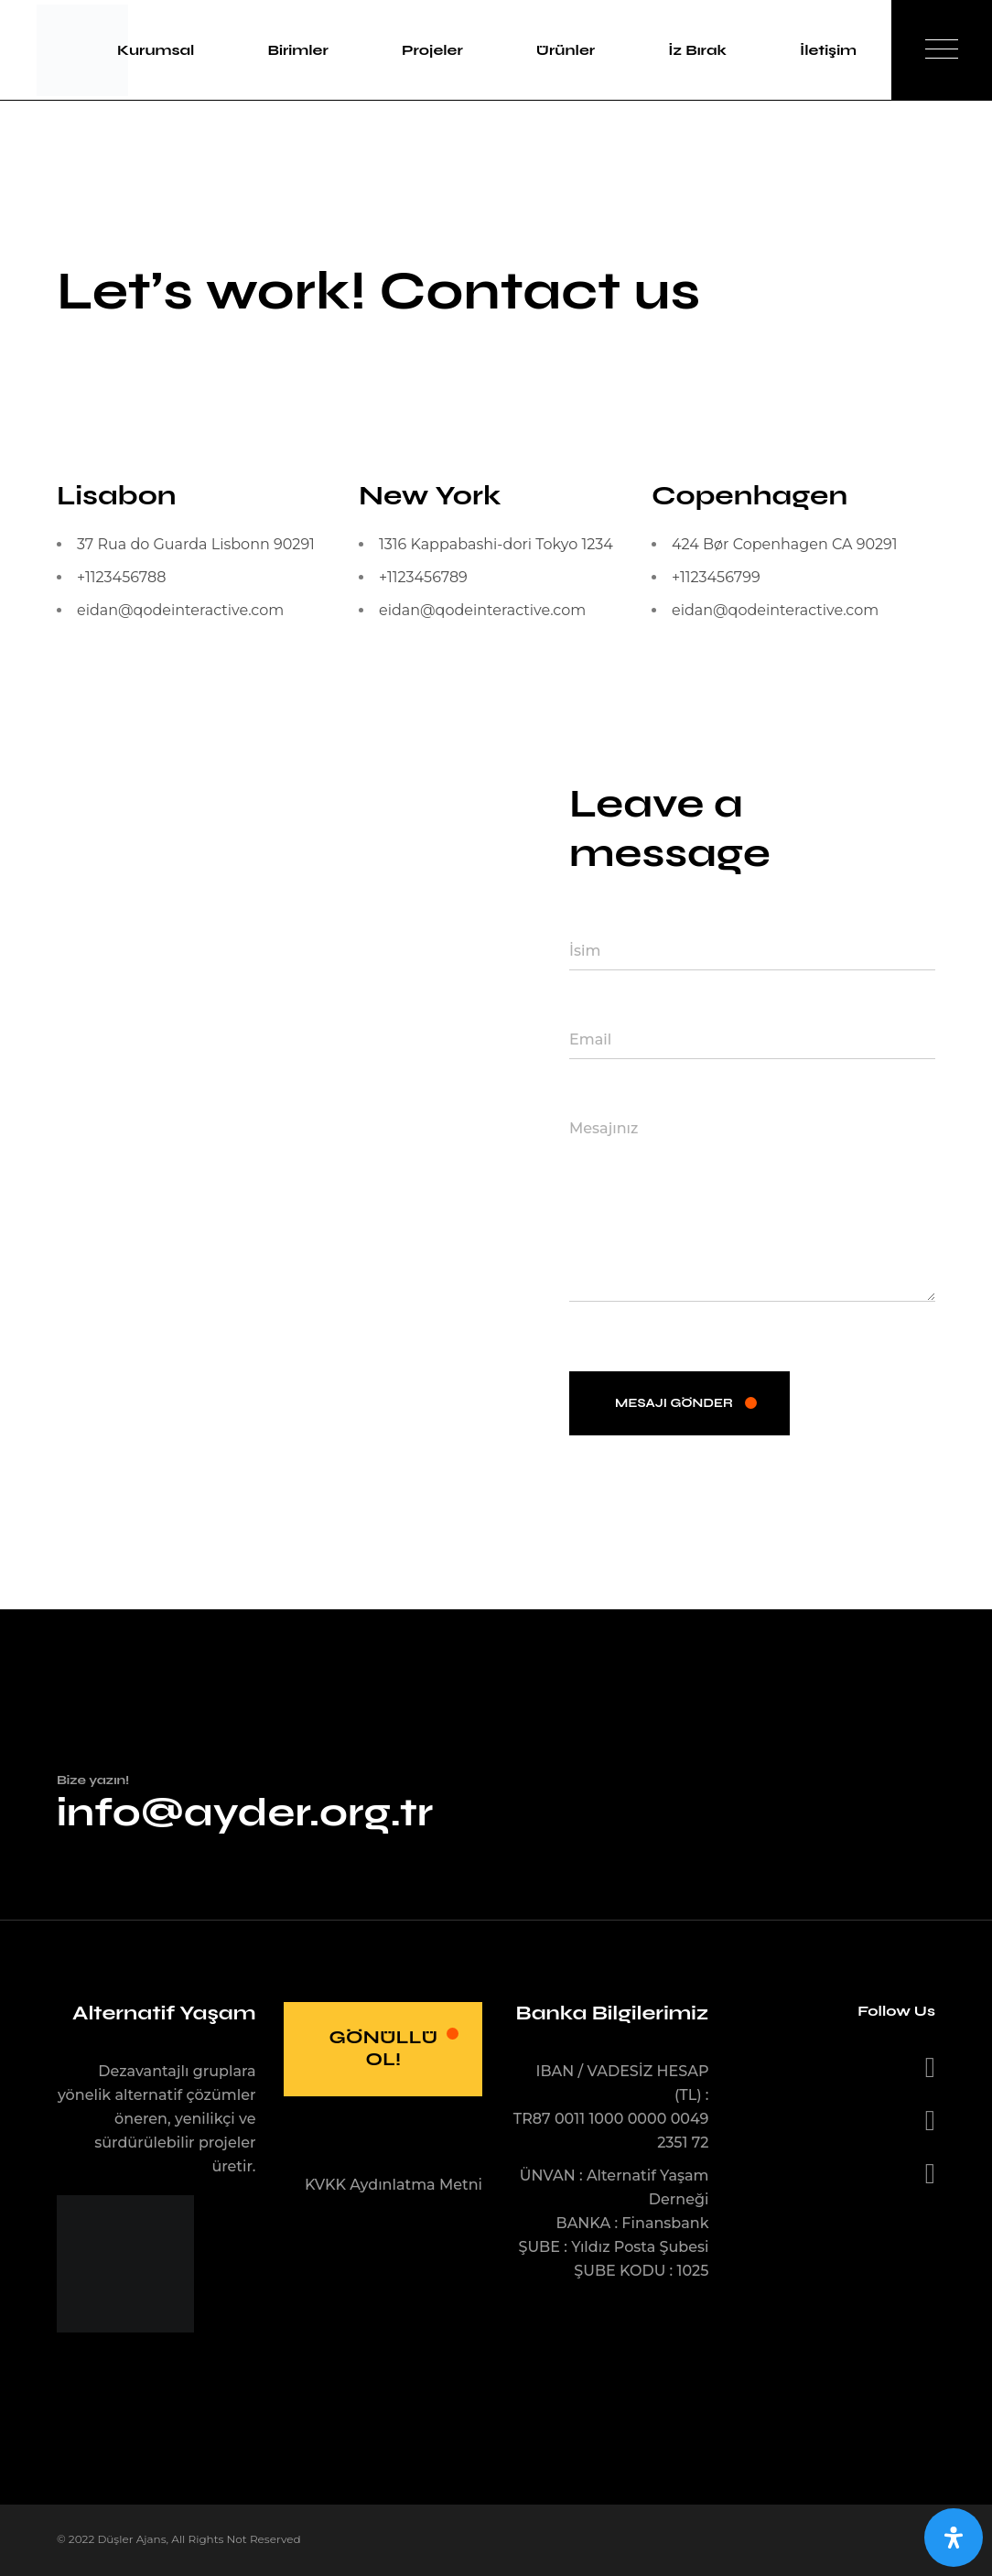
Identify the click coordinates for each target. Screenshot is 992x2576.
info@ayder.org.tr (245, 1812)
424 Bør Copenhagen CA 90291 (785, 544)
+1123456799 (716, 577)
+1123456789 (423, 577)
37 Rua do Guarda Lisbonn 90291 (196, 544)
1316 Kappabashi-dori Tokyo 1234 (496, 544)
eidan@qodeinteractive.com (180, 610)
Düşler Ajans (131, 2539)
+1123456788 (121, 577)
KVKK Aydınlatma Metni (393, 2184)
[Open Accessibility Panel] (953, 2537)
